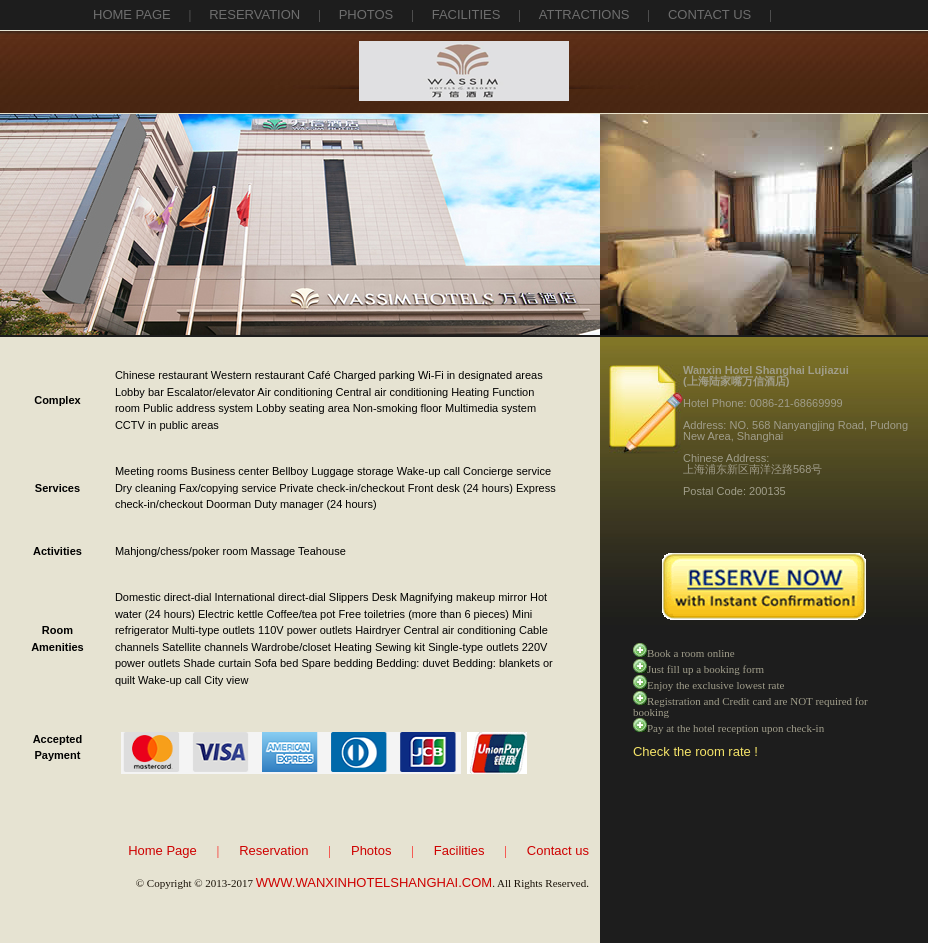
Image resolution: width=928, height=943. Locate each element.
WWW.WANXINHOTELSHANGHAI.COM (374, 882)
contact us (709, 14)
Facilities (459, 850)
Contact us (558, 850)
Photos (371, 850)
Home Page (132, 14)
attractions (584, 14)
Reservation (273, 850)
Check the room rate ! (695, 751)
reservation (254, 14)
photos (366, 14)
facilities (466, 14)
